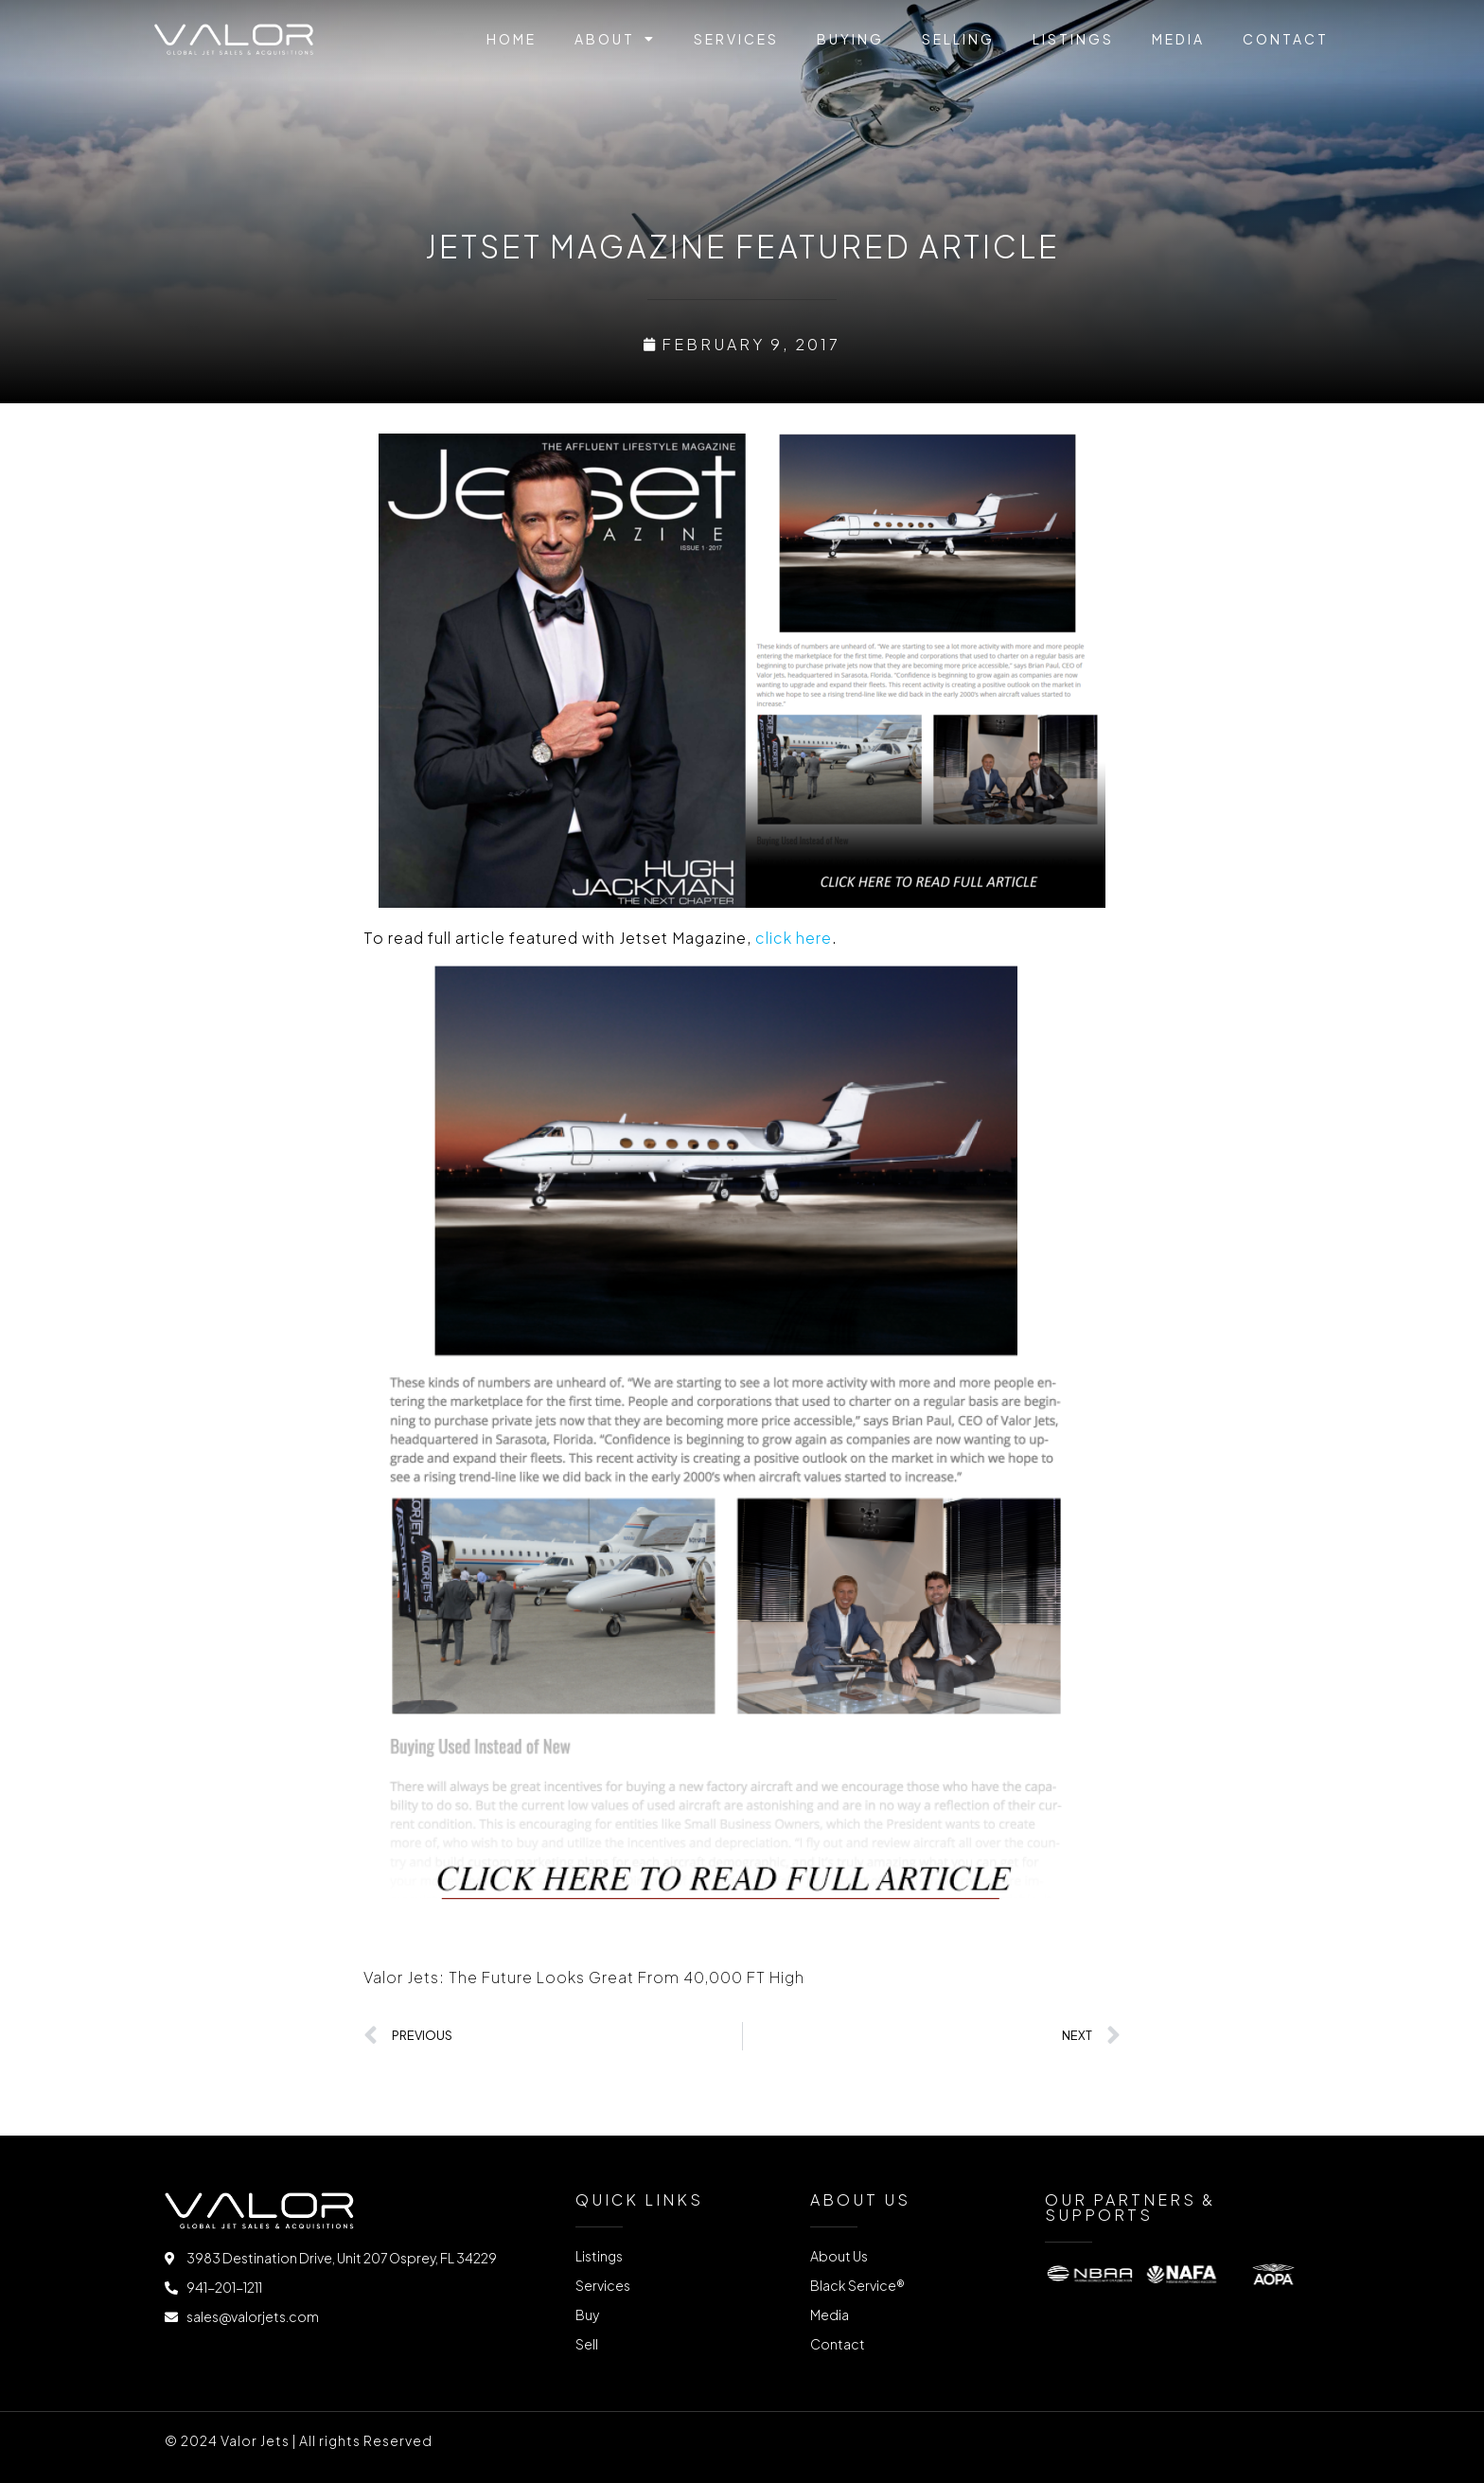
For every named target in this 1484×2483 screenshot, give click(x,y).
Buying (850, 38)
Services (736, 38)
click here (793, 938)
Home (511, 38)
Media (1178, 38)
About (615, 39)
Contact (1286, 38)
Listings (1073, 38)
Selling (958, 38)
